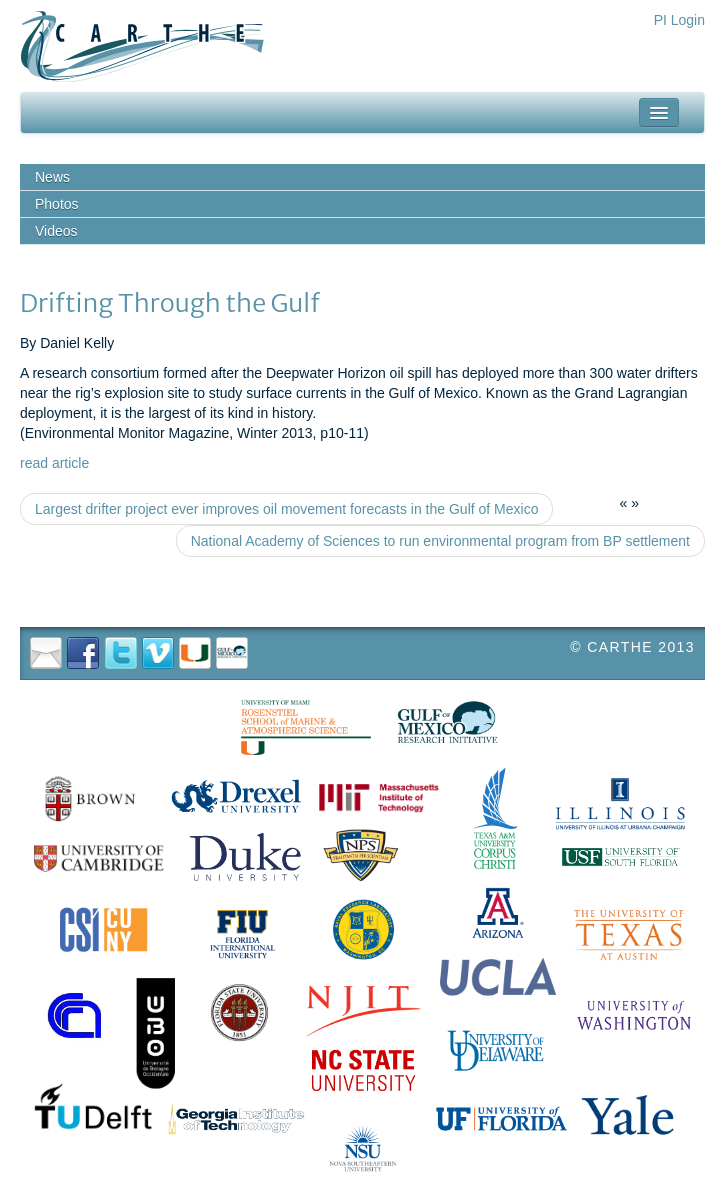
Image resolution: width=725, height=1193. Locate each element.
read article (54, 463)
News (52, 177)
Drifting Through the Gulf (170, 303)
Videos (56, 231)
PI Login (679, 20)
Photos (57, 204)
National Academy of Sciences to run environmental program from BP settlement (440, 541)
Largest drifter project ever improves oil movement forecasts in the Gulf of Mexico (286, 509)
